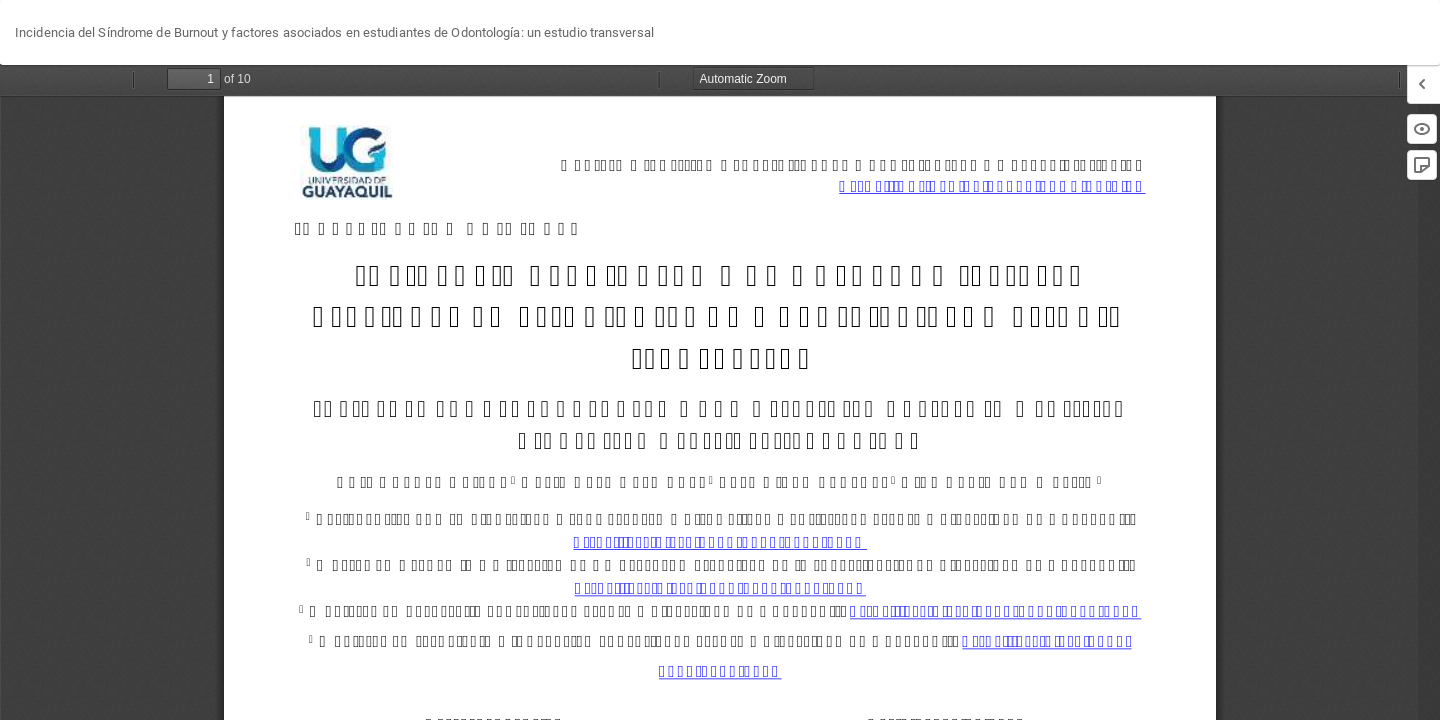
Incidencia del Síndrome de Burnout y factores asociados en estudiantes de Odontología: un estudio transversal (334, 32)
